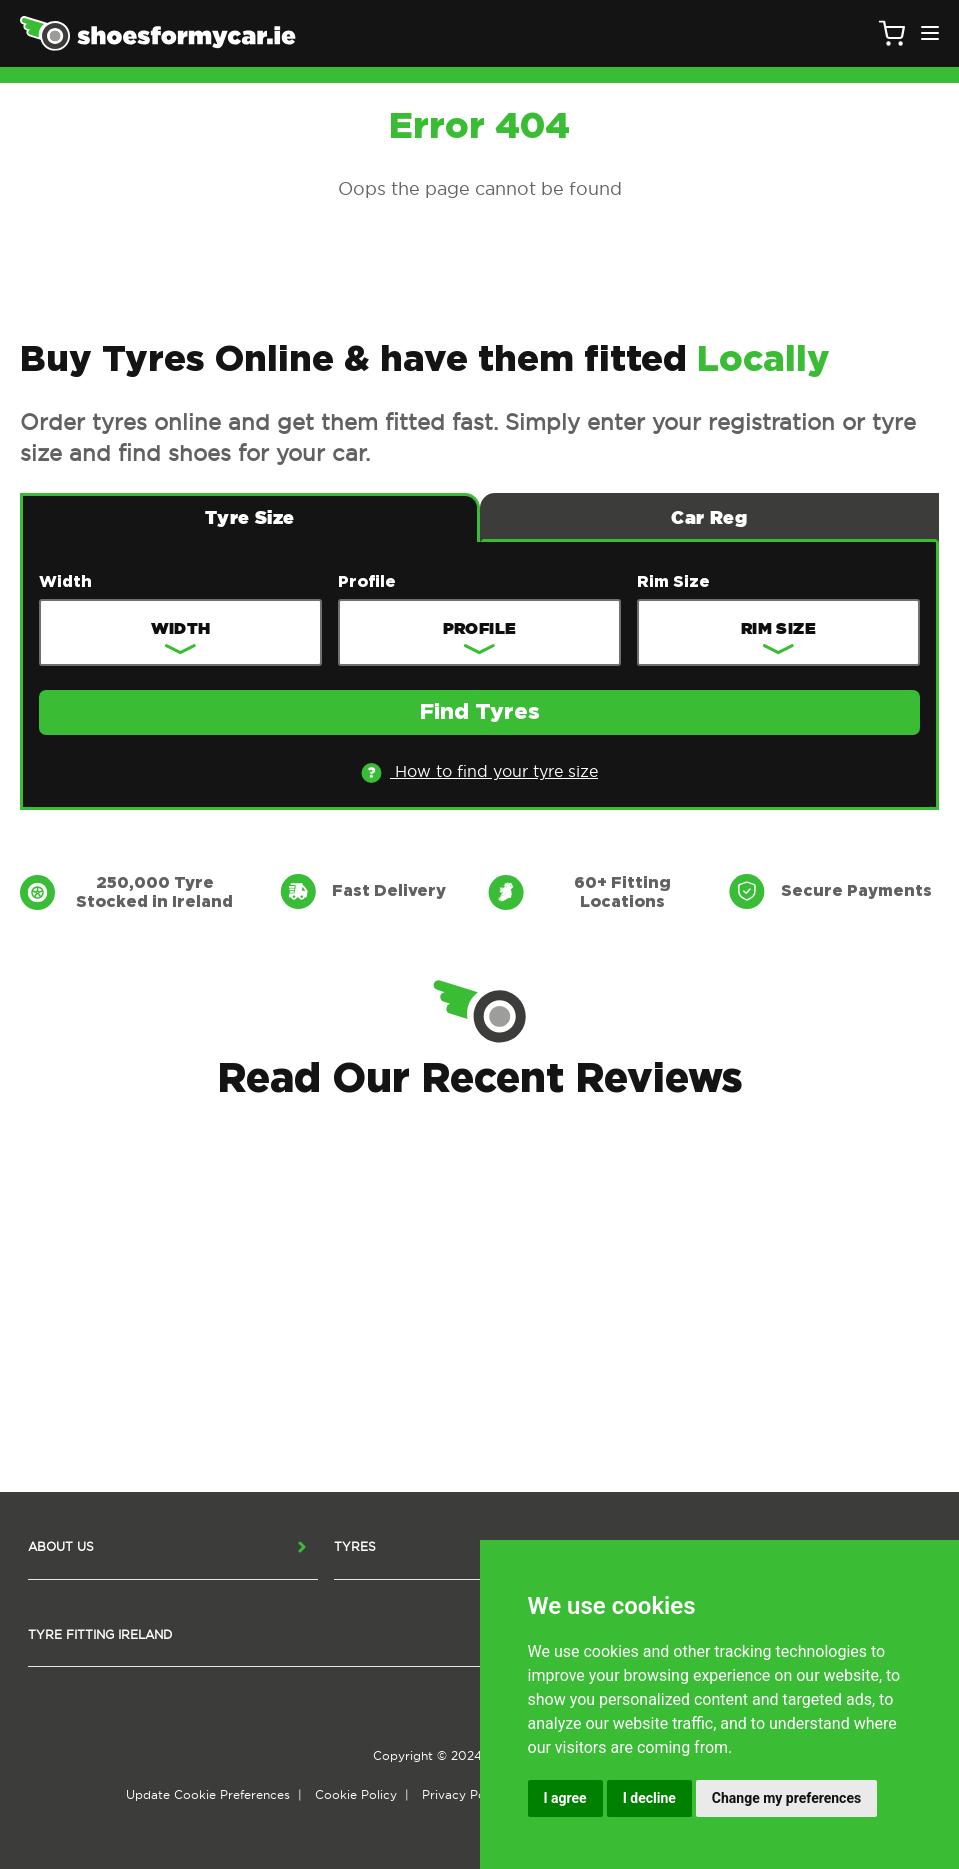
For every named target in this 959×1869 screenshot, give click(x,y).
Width (65, 582)
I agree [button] (565, 1798)
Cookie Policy (356, 1794)
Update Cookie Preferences (208, 1794)
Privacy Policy (464, 1794)
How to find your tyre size (479, 772)
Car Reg (709, 517)
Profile (367, 582)
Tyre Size (249, 517)
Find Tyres (480, 713)
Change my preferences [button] (786, 1798)
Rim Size (673, 582)
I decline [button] (649, 1798)
